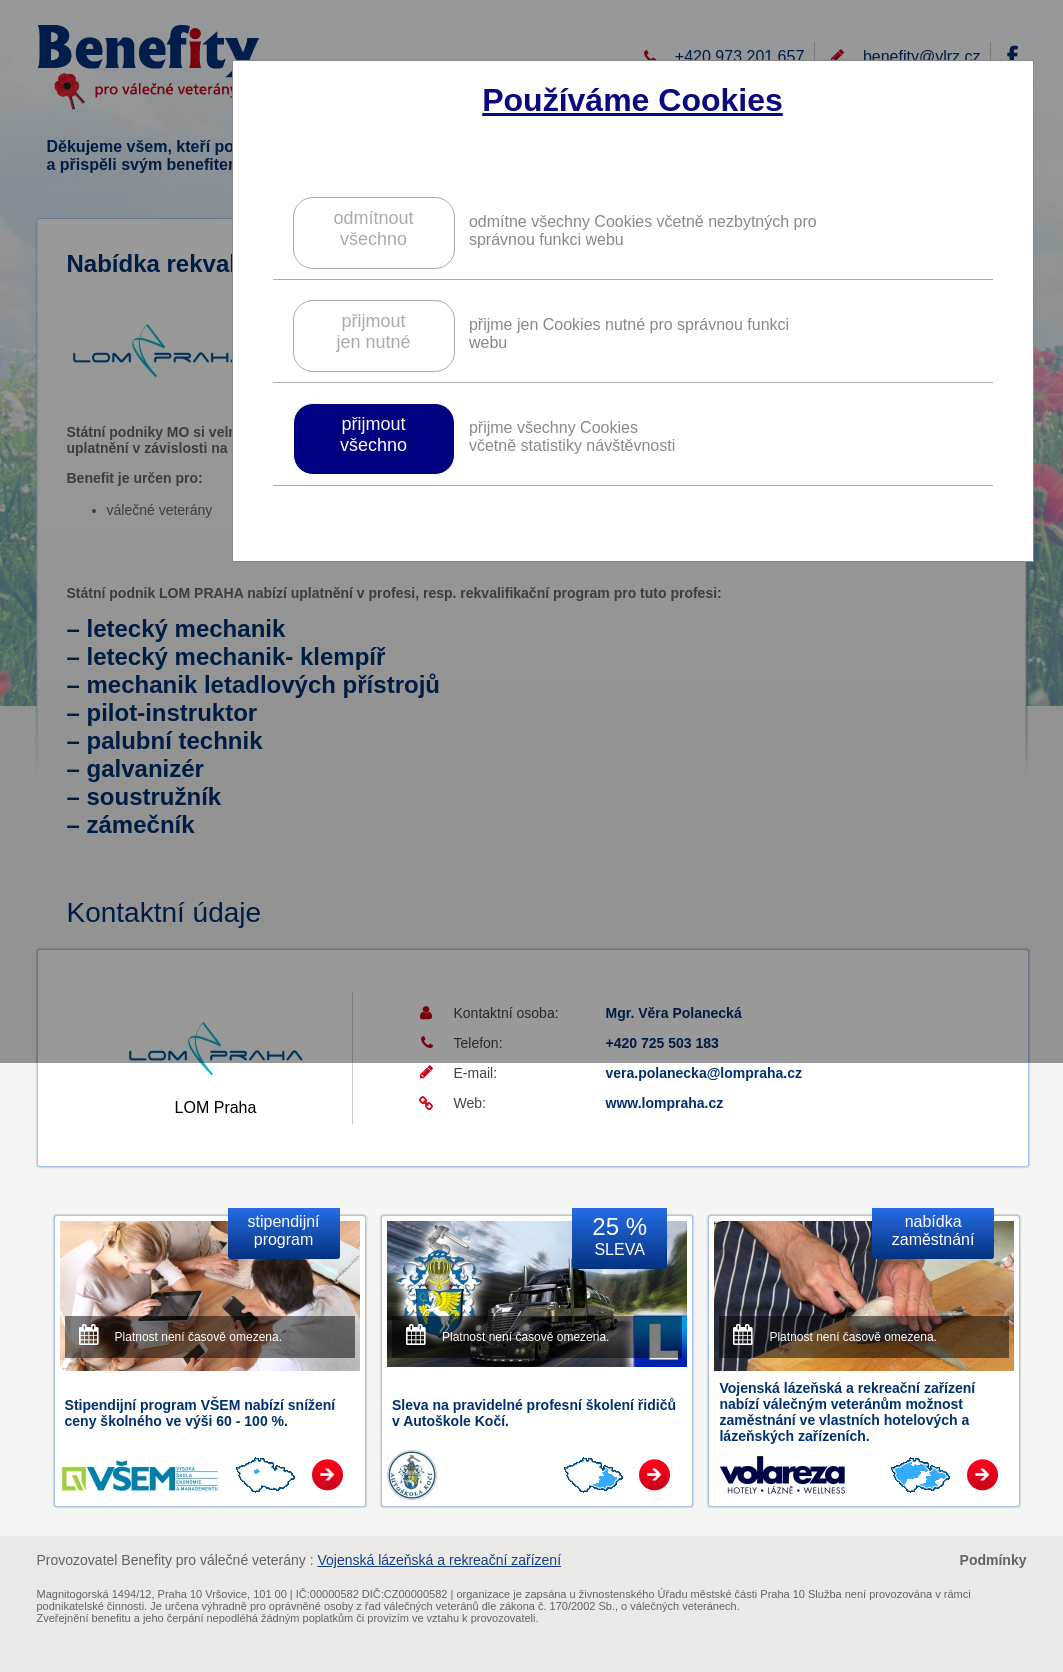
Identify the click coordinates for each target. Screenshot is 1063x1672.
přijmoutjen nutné (373, 331)
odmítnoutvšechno (373, 228)
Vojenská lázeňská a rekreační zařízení (439, 1560)
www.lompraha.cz (665, 1103)
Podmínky (993, 1560)
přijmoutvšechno (373, 434)
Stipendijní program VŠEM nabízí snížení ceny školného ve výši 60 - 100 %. (200, 1413)
